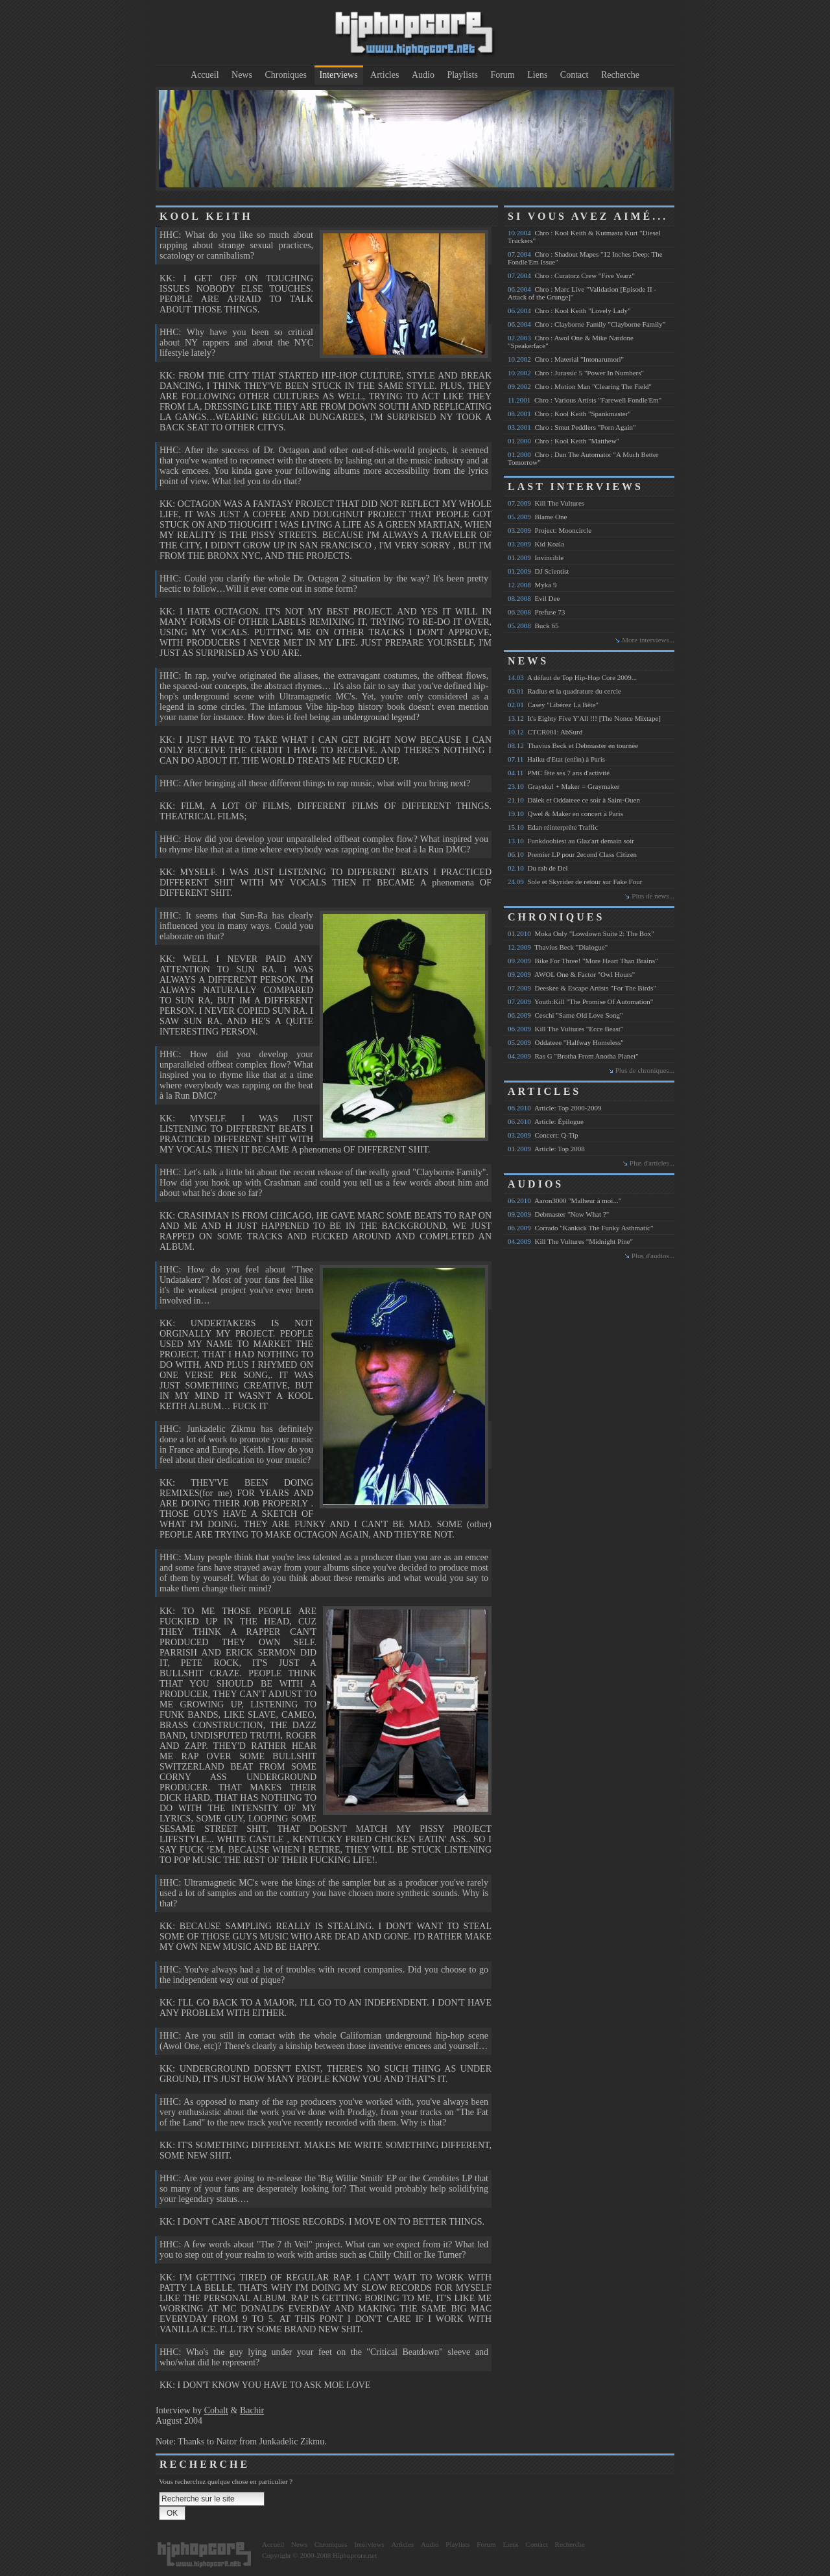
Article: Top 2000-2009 (554, 1108)
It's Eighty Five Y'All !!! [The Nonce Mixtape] (584, 718)
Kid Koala (536, 544)
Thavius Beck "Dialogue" (558, 947)
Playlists (462, 75)
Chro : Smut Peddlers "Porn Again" (571, 427)
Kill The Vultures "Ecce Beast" (565, 1029)
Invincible (535, 557)
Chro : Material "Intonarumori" (566, 359)
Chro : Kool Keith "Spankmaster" (569, 413)
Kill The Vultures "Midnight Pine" (570, 1241)
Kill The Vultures (546, 503)
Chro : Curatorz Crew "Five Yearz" (571, 275)
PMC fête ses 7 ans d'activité (559, 773)
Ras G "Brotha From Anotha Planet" (573, 1056)
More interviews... (648, 640)
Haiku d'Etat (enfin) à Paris (556, 759)
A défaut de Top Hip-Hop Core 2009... (572, 677)
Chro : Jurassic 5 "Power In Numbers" (576, 373)
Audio (423, 75)
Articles (384, 75)
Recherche (620, 75)
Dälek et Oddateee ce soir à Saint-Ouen (574, 800)
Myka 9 (532, 585)
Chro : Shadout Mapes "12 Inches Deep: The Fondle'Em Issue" (585, 258)
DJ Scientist (538, 571)
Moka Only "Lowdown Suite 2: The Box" (581, 933)
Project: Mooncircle (549, 530)
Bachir (252, 2410)
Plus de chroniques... (644, 1070)
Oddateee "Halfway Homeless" (566, 1042)
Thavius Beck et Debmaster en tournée (573, 745)
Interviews (339, 75)
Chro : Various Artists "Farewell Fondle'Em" (584, 400)
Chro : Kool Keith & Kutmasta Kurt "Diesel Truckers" (584, 236)
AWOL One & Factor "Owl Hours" (571, 974)
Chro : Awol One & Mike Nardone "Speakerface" (571, 341)
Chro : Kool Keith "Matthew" (563, 441)
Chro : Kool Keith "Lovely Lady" (569, 310)
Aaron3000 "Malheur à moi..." (564, 1200)
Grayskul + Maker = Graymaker (563, 786)
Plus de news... (653, 896)
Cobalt (216, 2410)
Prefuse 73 (536, 612)
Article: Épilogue (546, 1121)
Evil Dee (534, 598)
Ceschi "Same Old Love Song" (565, 1015)
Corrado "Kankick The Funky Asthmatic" (580, 1228)
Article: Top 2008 (546, 1149)
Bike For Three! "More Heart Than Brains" (583, 961)
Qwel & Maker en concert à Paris (565, 813)
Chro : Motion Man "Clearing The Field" (580, 386)
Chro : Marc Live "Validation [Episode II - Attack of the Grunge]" (582, 293)
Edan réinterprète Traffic (553, 827)
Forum (502, 75)
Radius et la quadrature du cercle (564, 691)
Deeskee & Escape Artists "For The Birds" (582, 988)
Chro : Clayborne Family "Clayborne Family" (586, 324)
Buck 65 (533, 625)
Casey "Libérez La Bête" (553, 704)
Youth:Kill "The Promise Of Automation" (580, 1001)
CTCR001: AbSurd (545, 732)
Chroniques (286, 75)
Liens (537, 75)
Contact (574, 75)
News (241, 75)
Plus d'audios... (653, 1255)
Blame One (537, 517)
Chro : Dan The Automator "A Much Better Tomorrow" (583, 458)
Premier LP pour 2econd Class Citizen (572, 854)
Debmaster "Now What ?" (558, 1214)
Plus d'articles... (652, 1163)
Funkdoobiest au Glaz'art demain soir (571, 841)
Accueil (205, 75)
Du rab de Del (538, 868)
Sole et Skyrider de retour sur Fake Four (575, 881)
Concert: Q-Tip (543, 1135)
